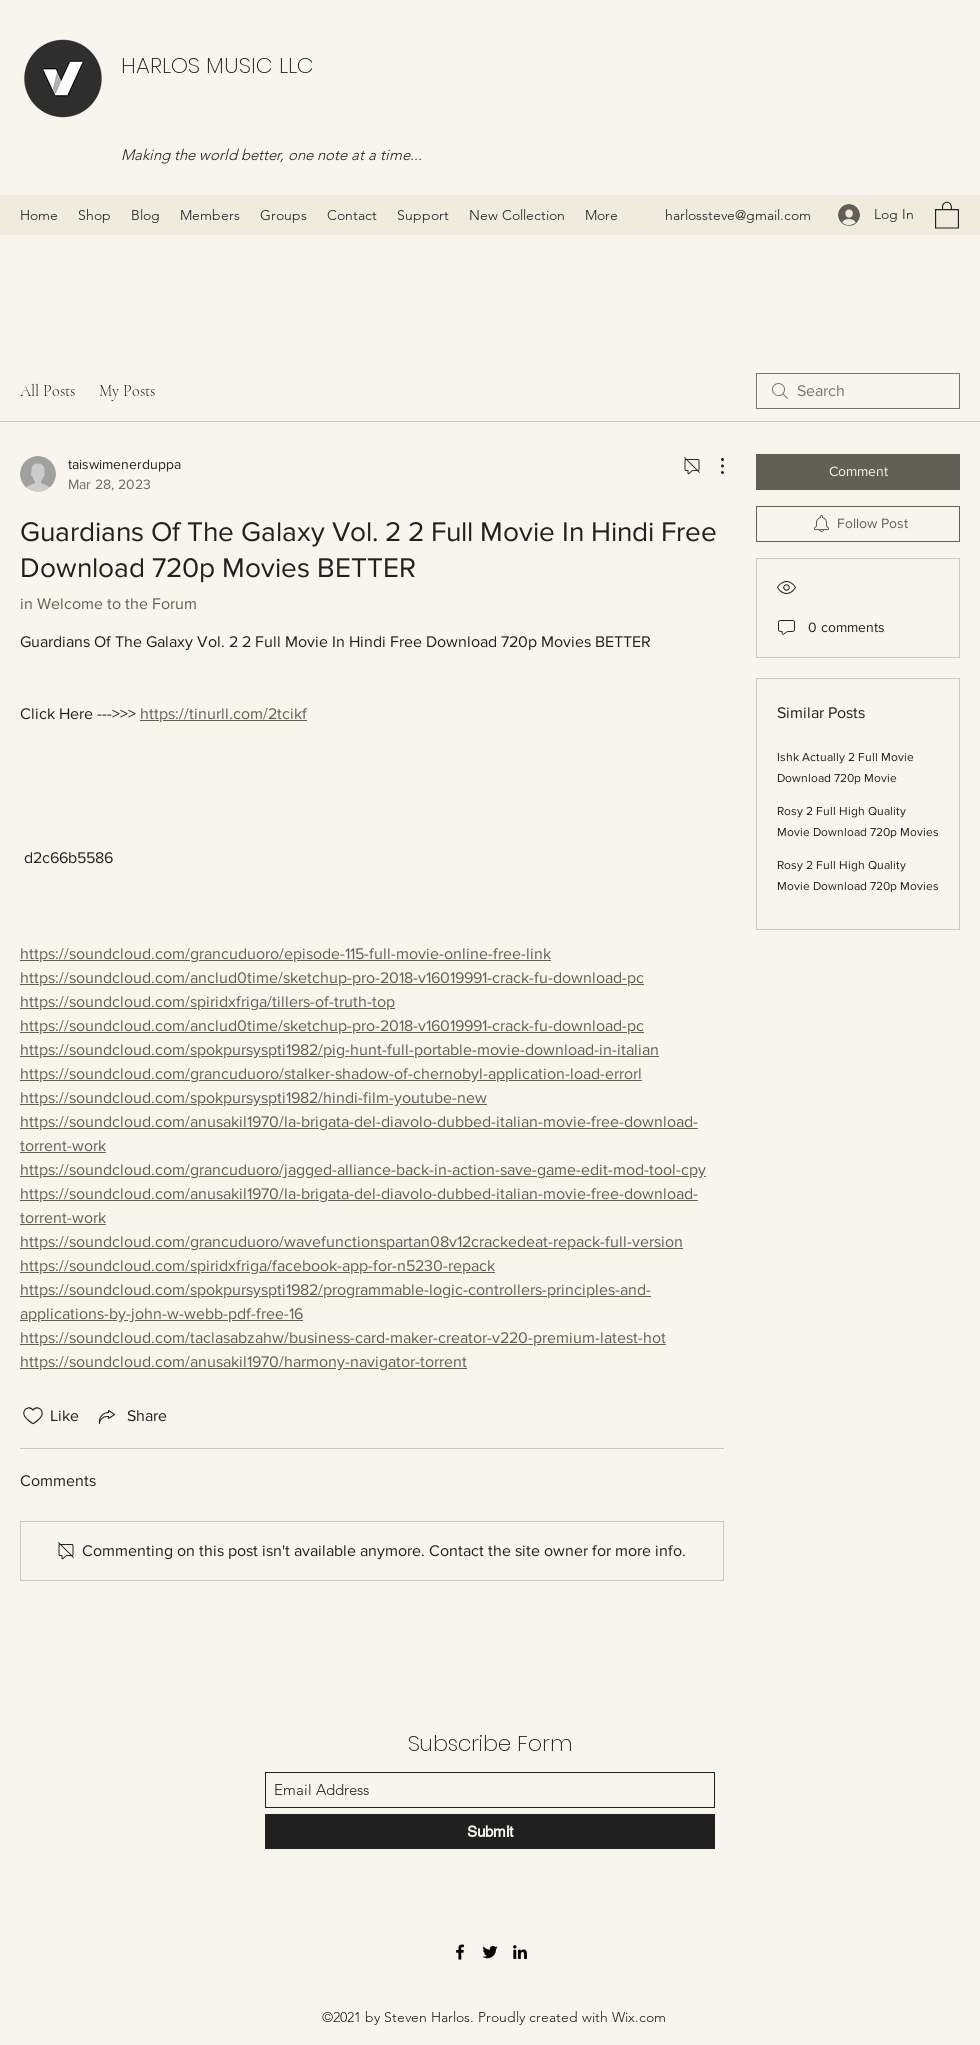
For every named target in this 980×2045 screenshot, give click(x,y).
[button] (947, 214)
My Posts (127, 391)
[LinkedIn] (520, 1952)
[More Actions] (712, 466)
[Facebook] (460, 1952)
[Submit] (490, 1831)
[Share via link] (131, 1416)
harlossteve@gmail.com (738, 215)
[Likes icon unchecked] (33, 1416)
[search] (858, 391)
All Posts (47, 391)
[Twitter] (490, 1952)
